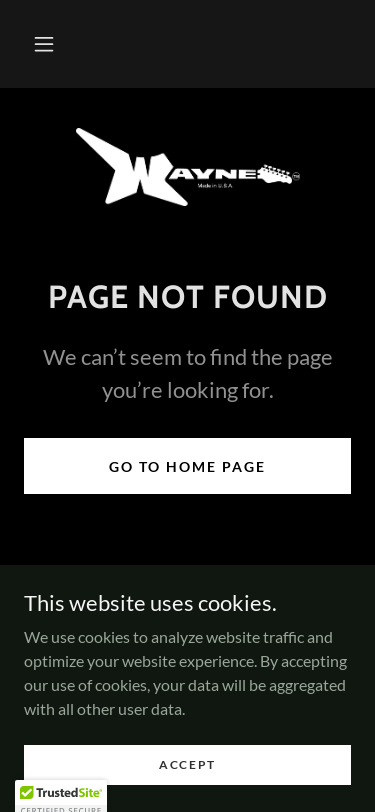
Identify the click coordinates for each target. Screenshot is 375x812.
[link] (188, 167)
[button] (44, 44)
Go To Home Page (187, 466)
